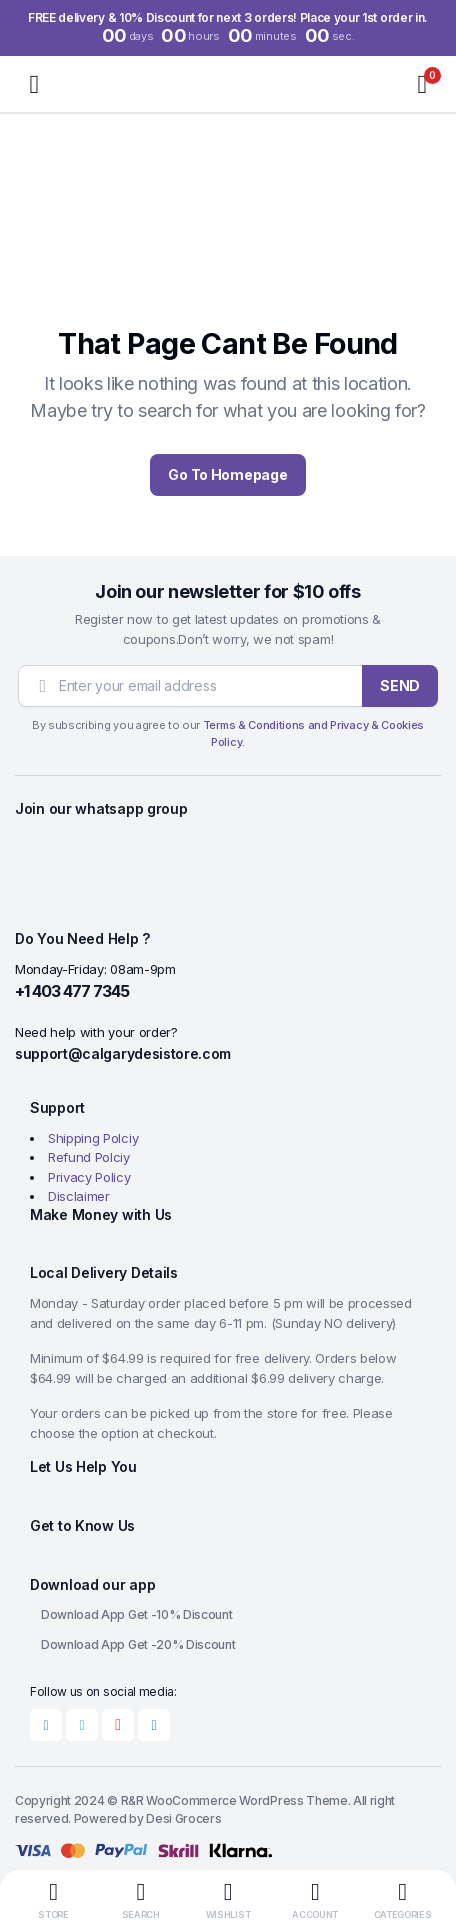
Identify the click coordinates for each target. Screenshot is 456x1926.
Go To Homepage (227, 474)
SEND (400, 685)
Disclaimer (79, 1196)
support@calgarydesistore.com (123, 1053)
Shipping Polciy (93, 1138)
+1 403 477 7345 (72, 991)
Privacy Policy (89, 1177)
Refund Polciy (89, 1157)
